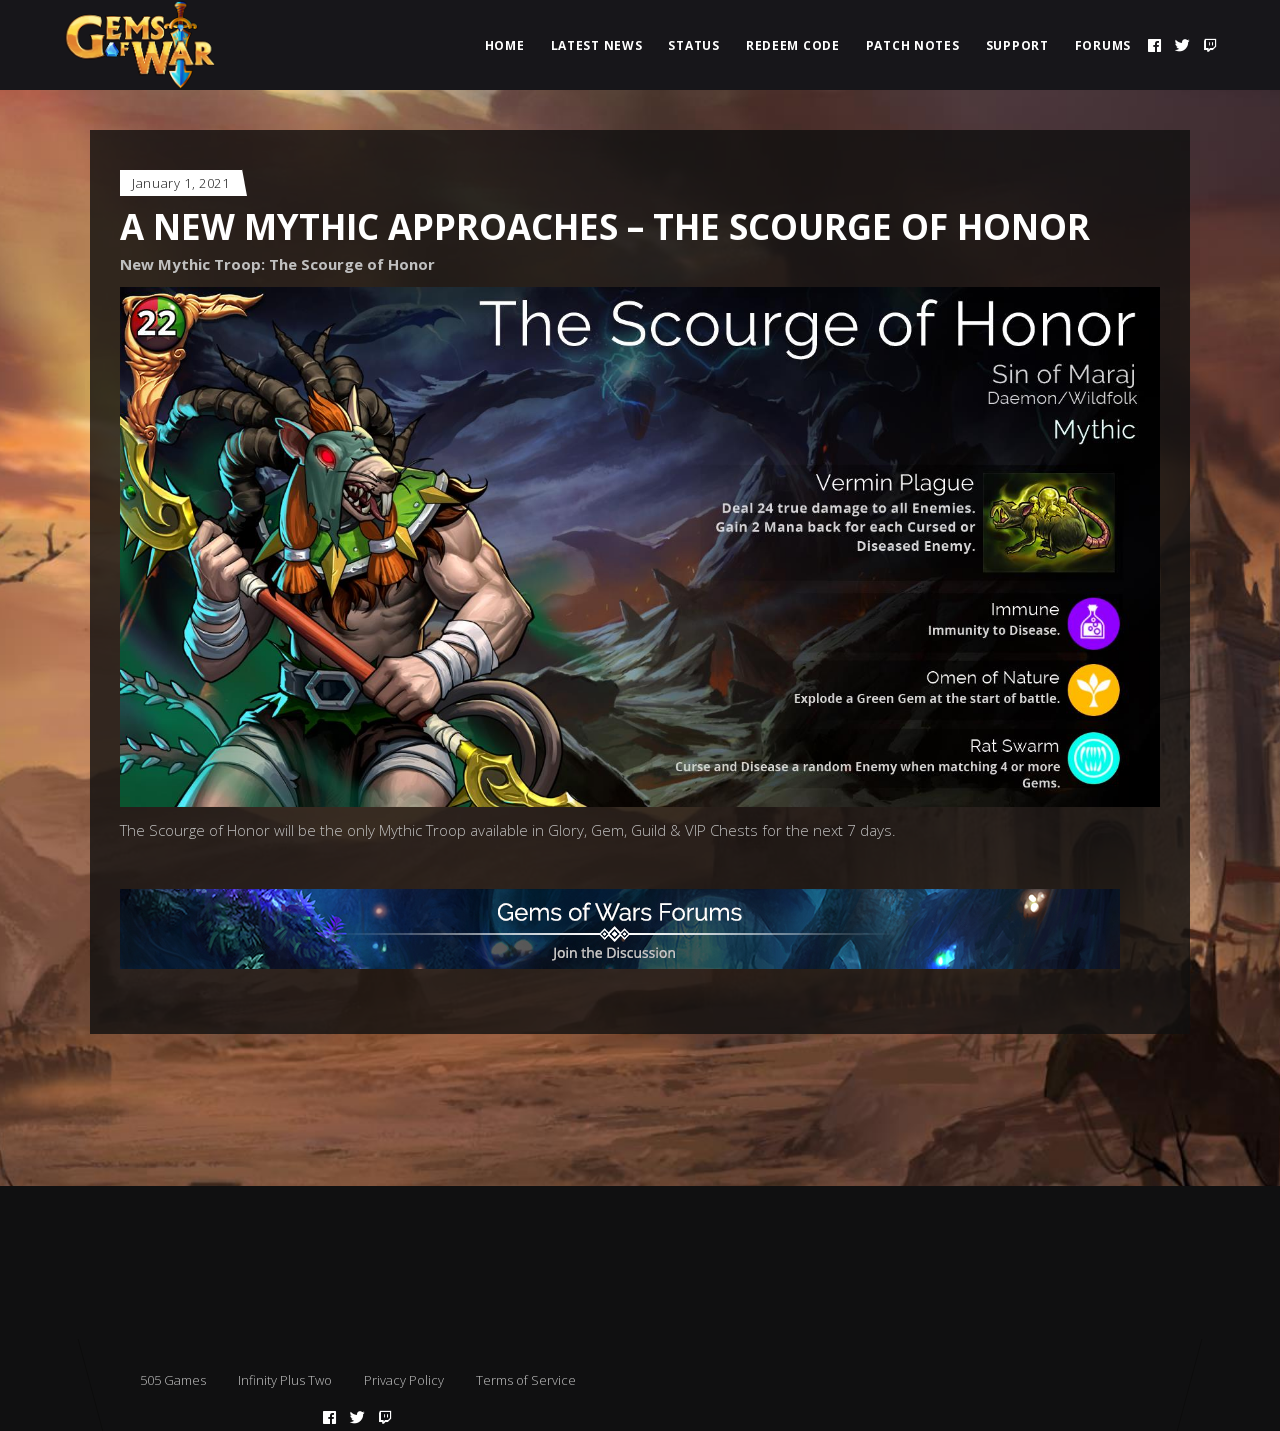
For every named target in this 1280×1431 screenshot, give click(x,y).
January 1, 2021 (181, 183)
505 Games (173, 1380)
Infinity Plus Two (285, 1380)
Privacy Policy (404, 1380)
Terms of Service (526, 1380)
